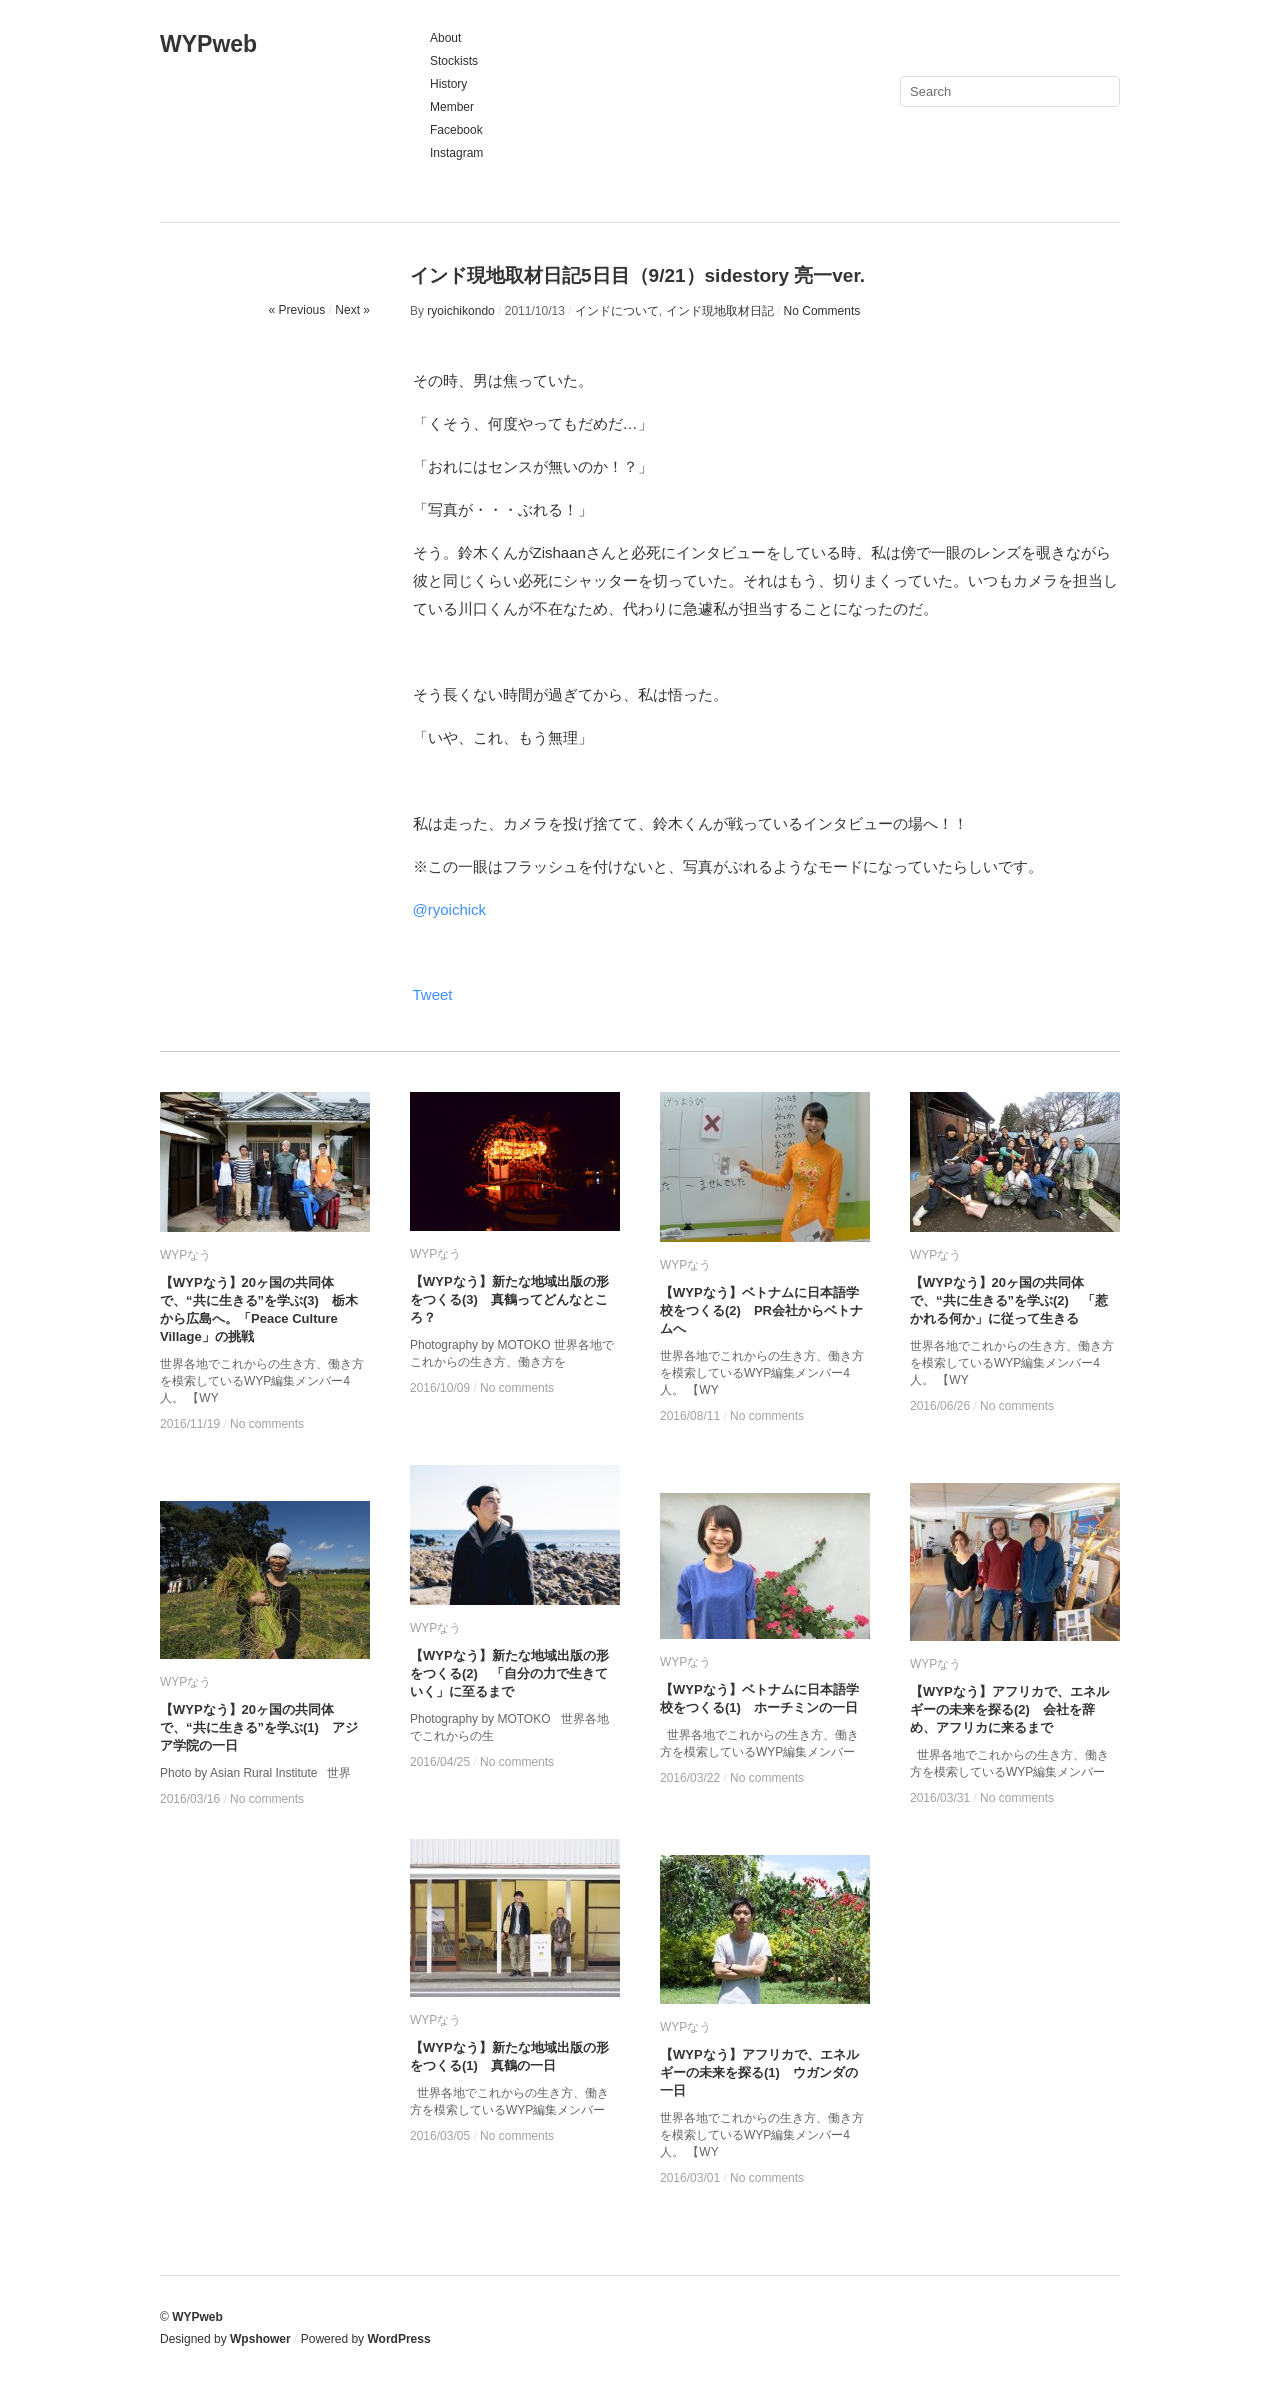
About (445, 38)
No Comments (822, 311)
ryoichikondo (460, 311)
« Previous (297, 310)
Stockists (454, 61)
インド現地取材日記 (720, 311)
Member (452, 107)
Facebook (456, 130)
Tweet (433, 994)
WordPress (398, 2339)
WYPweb (208, 44)
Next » (352, 310)
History (448, 84)
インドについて (617, 311)
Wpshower (260, 2339)
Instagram (456, 153)
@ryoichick (450, 909)
